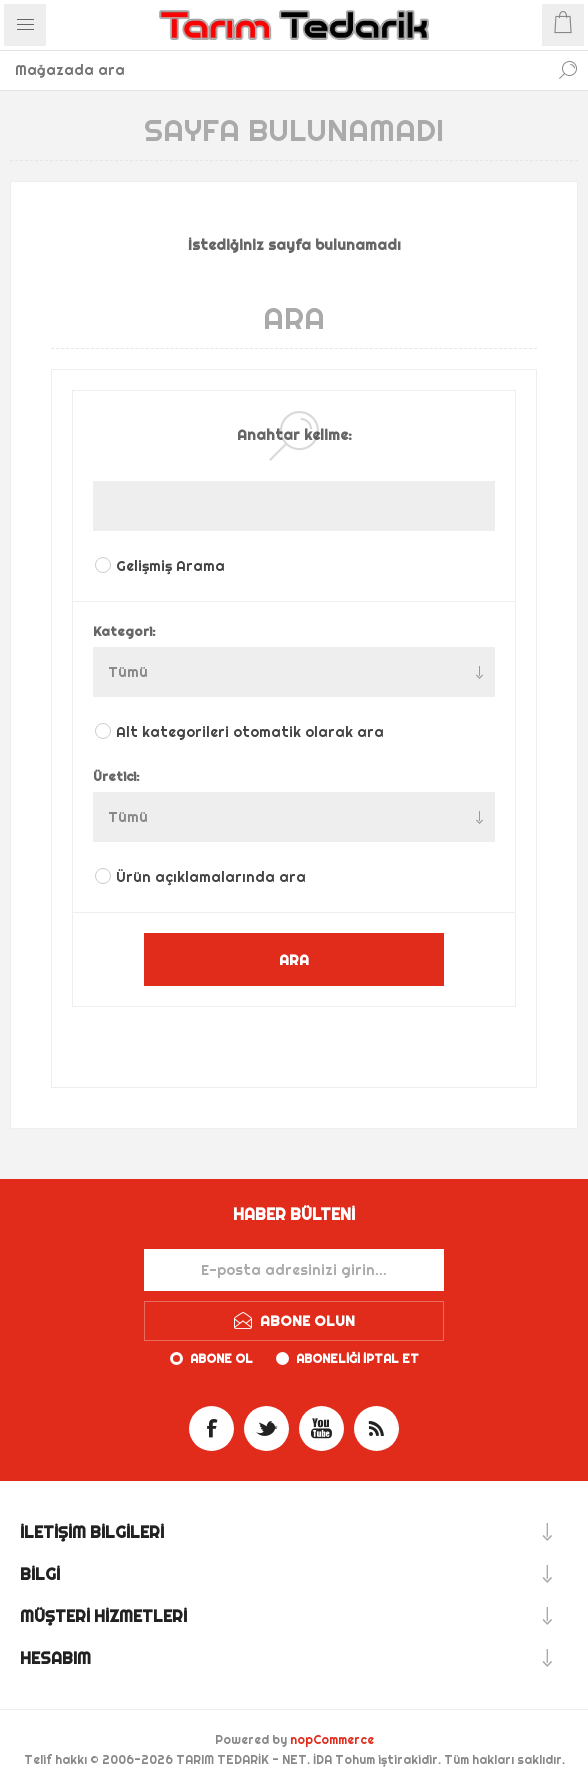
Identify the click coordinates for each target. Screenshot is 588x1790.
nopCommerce (332, 1739)
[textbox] (274, 70)
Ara (568, 70)
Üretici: (116, 776)
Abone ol (221, 1358)
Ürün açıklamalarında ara (211, 877)
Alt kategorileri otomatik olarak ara (250, 732)
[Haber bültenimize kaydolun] (294, 1270)
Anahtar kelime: (294, 435)
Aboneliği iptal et (357, 1358)
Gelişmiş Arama (170, 566)
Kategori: (124, 631)
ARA (294, 959)
